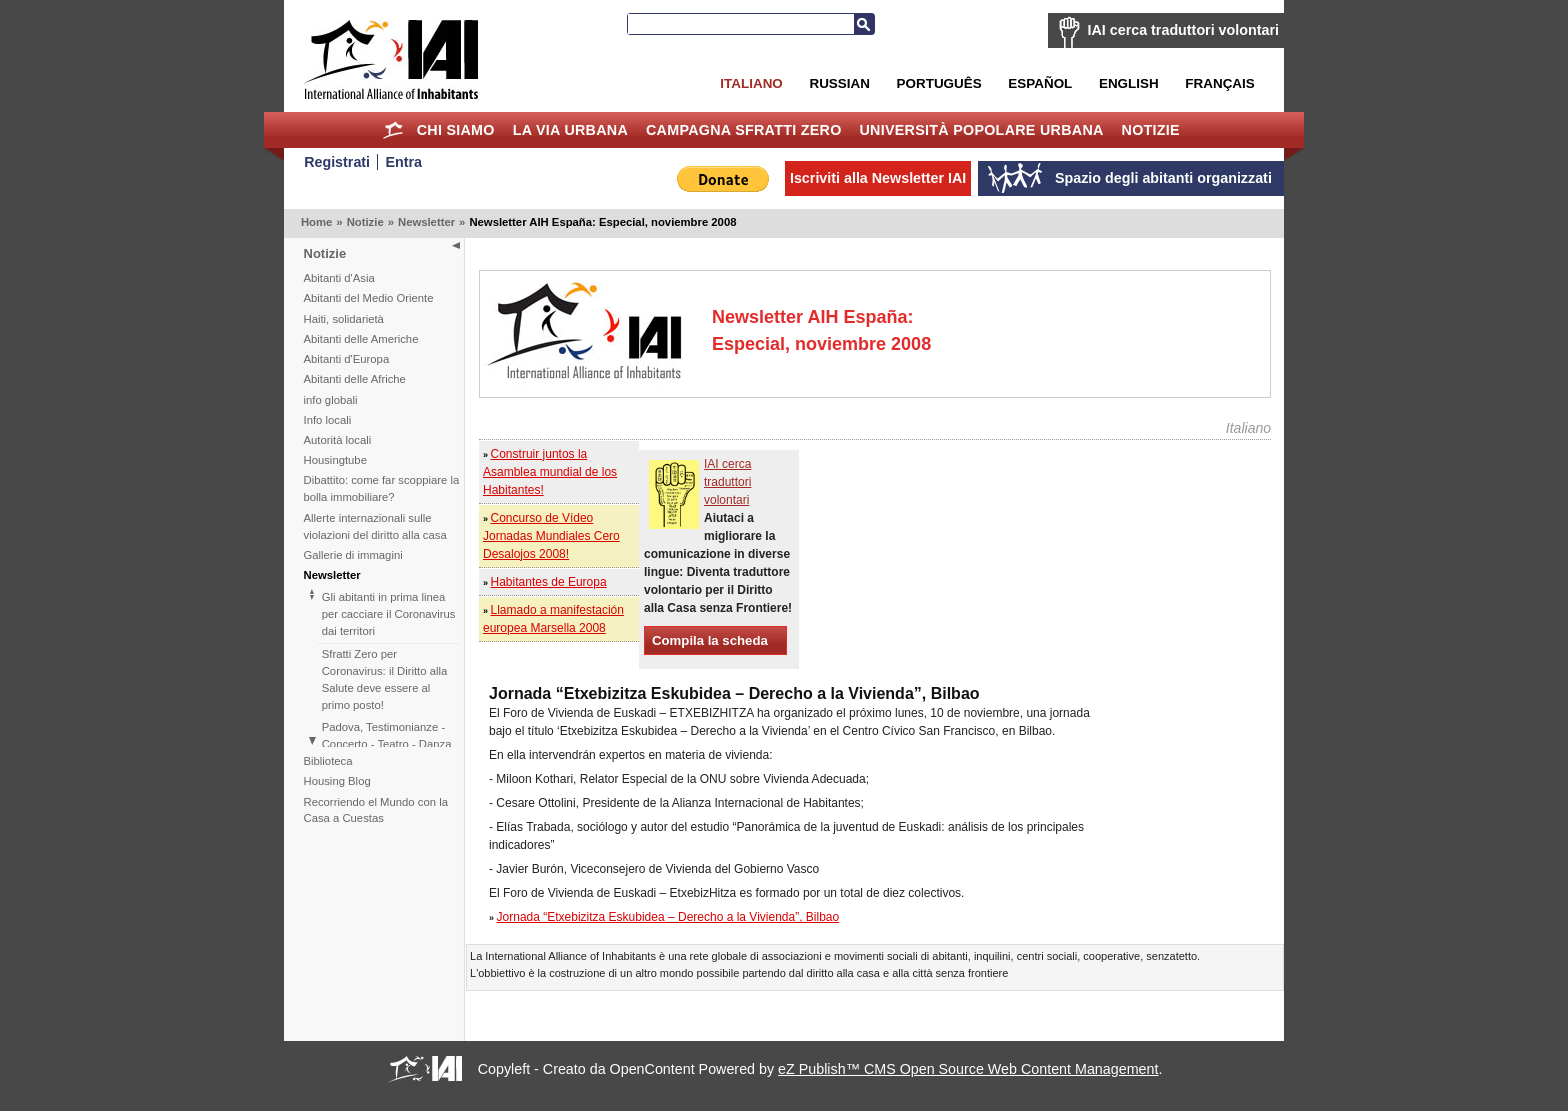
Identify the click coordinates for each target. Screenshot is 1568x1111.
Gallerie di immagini (353, 555)
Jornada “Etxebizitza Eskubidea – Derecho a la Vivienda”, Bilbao (668, 917)
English (1129, 83)
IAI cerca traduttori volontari (1183, 30)
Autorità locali (338, 440)
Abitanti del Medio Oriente (369, 298)
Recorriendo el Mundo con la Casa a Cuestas (376, 810)
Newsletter (426, 222)
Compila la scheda (710, 640)
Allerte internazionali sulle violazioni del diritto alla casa (375, 526)
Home (393, 130)
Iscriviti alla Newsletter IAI (878, 178)
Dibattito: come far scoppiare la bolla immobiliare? (382, 488)
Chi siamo (456, 130)
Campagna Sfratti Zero (744, 130)
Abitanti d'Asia (339, 278)
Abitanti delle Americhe (361, 339)
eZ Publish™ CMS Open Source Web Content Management (968, 1069)
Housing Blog (337, 781)
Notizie (1151, 130)
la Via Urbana (570, 130)
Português (939, 83)
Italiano (751, 83)
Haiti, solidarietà (344, 319)
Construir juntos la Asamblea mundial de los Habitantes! (550, 472)
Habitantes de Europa (549, 582)
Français (1219, 83)
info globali (331, 400)
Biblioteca (328, 761)
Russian (839, 83)
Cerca (864, 24)
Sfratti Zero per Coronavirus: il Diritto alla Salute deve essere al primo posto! (385, 679)
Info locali (328, 420)
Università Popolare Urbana (981, 130)
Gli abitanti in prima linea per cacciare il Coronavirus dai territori (389, 614)
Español (1040, 83)
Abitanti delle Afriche (355, 379)
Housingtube (335, 460)
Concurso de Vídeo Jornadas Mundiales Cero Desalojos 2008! (551, 536)
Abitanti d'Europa (347, 359)
